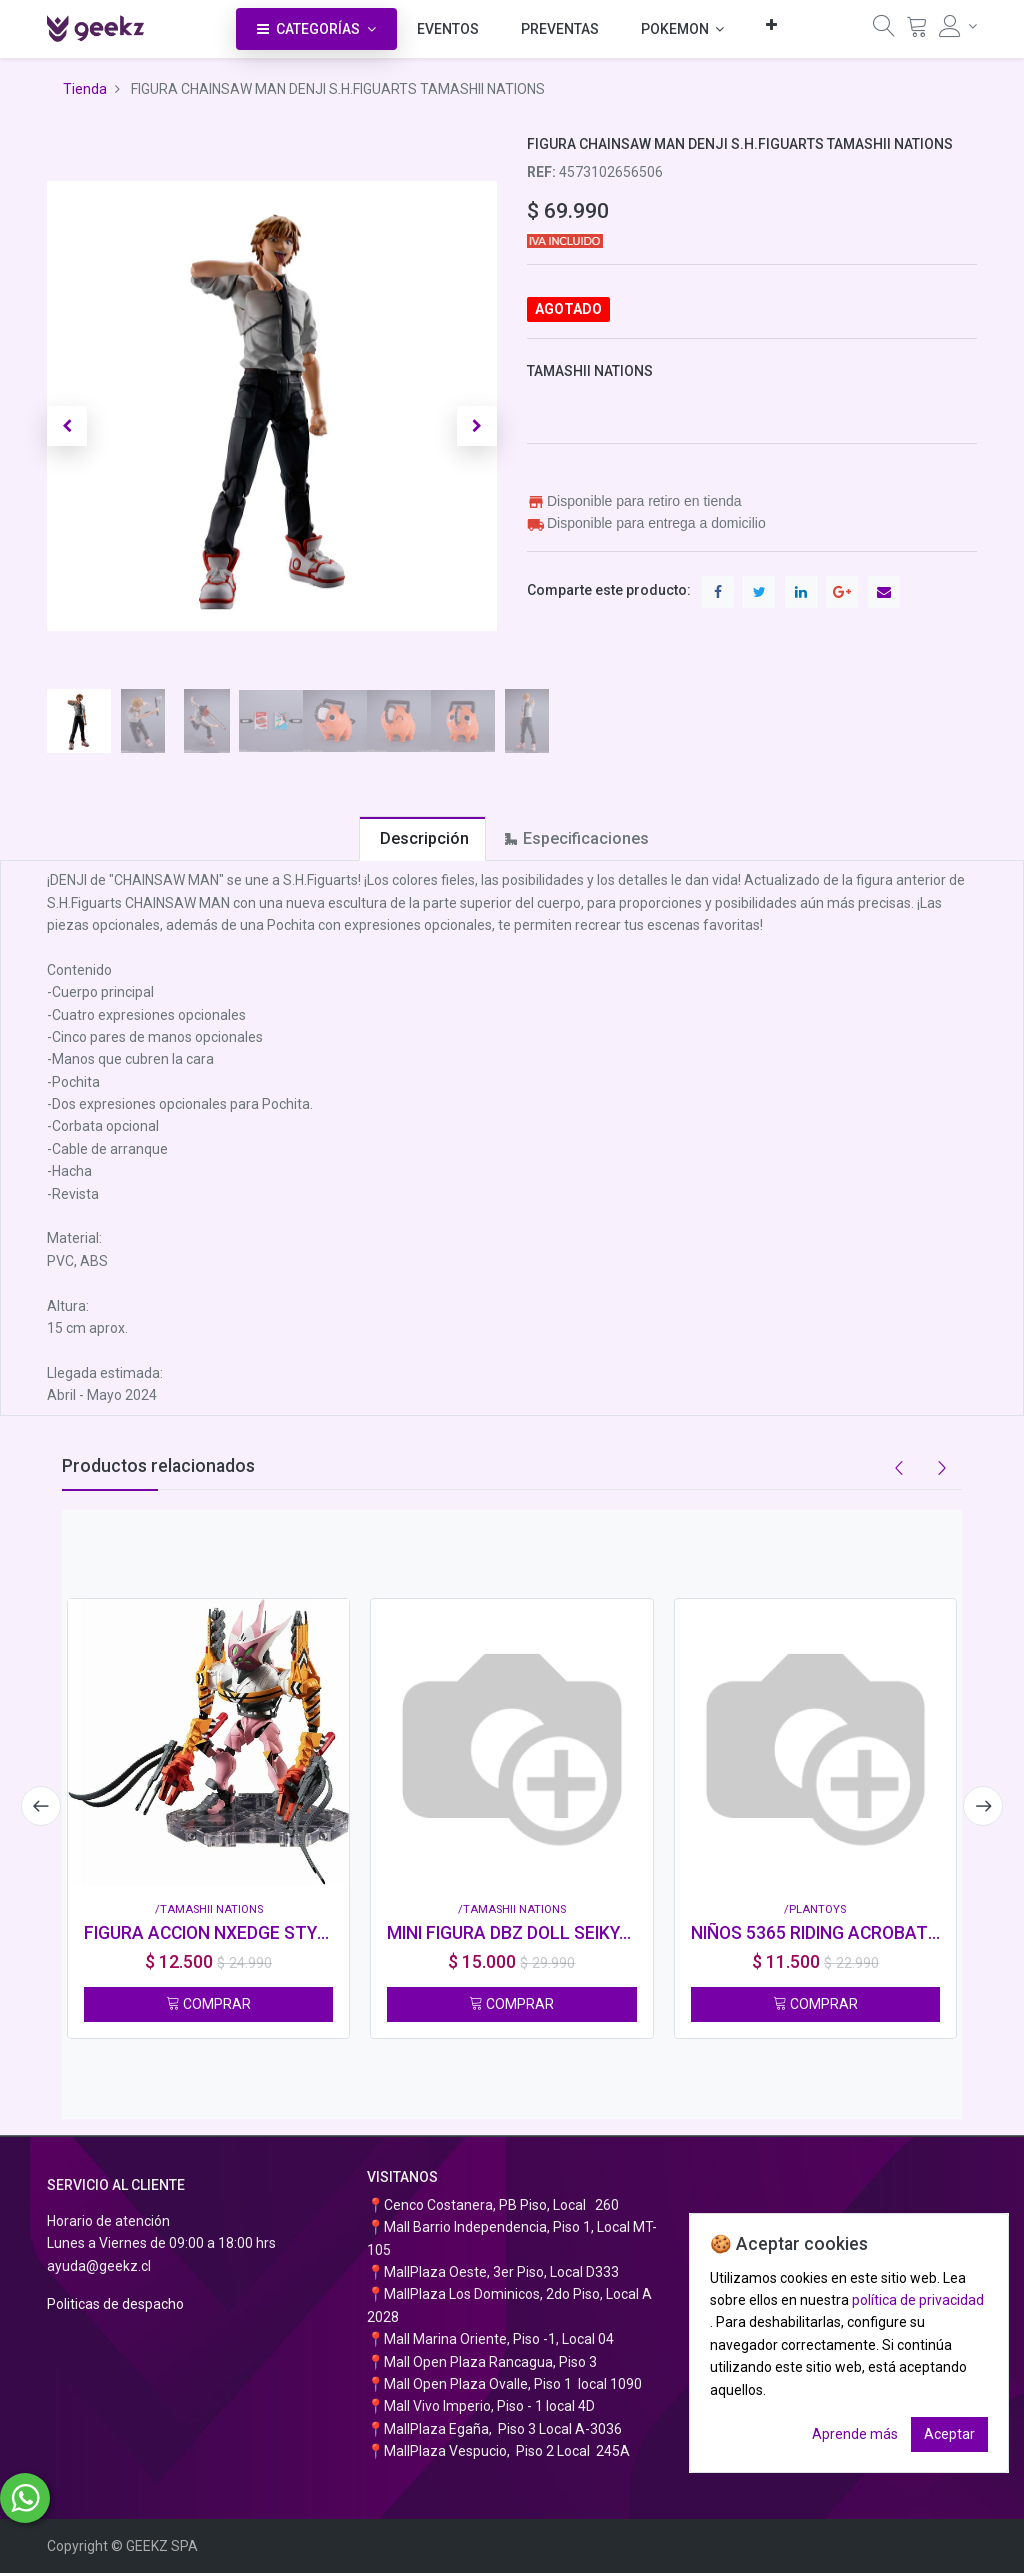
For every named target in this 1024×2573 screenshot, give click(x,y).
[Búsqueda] (884, 31)
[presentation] (37, 1806)
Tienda (85, 89)
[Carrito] (917, 31)
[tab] (422, 838)
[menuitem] (448, 29)
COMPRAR (208, 2004)
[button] (771, 24)
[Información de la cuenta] (958, 26)
